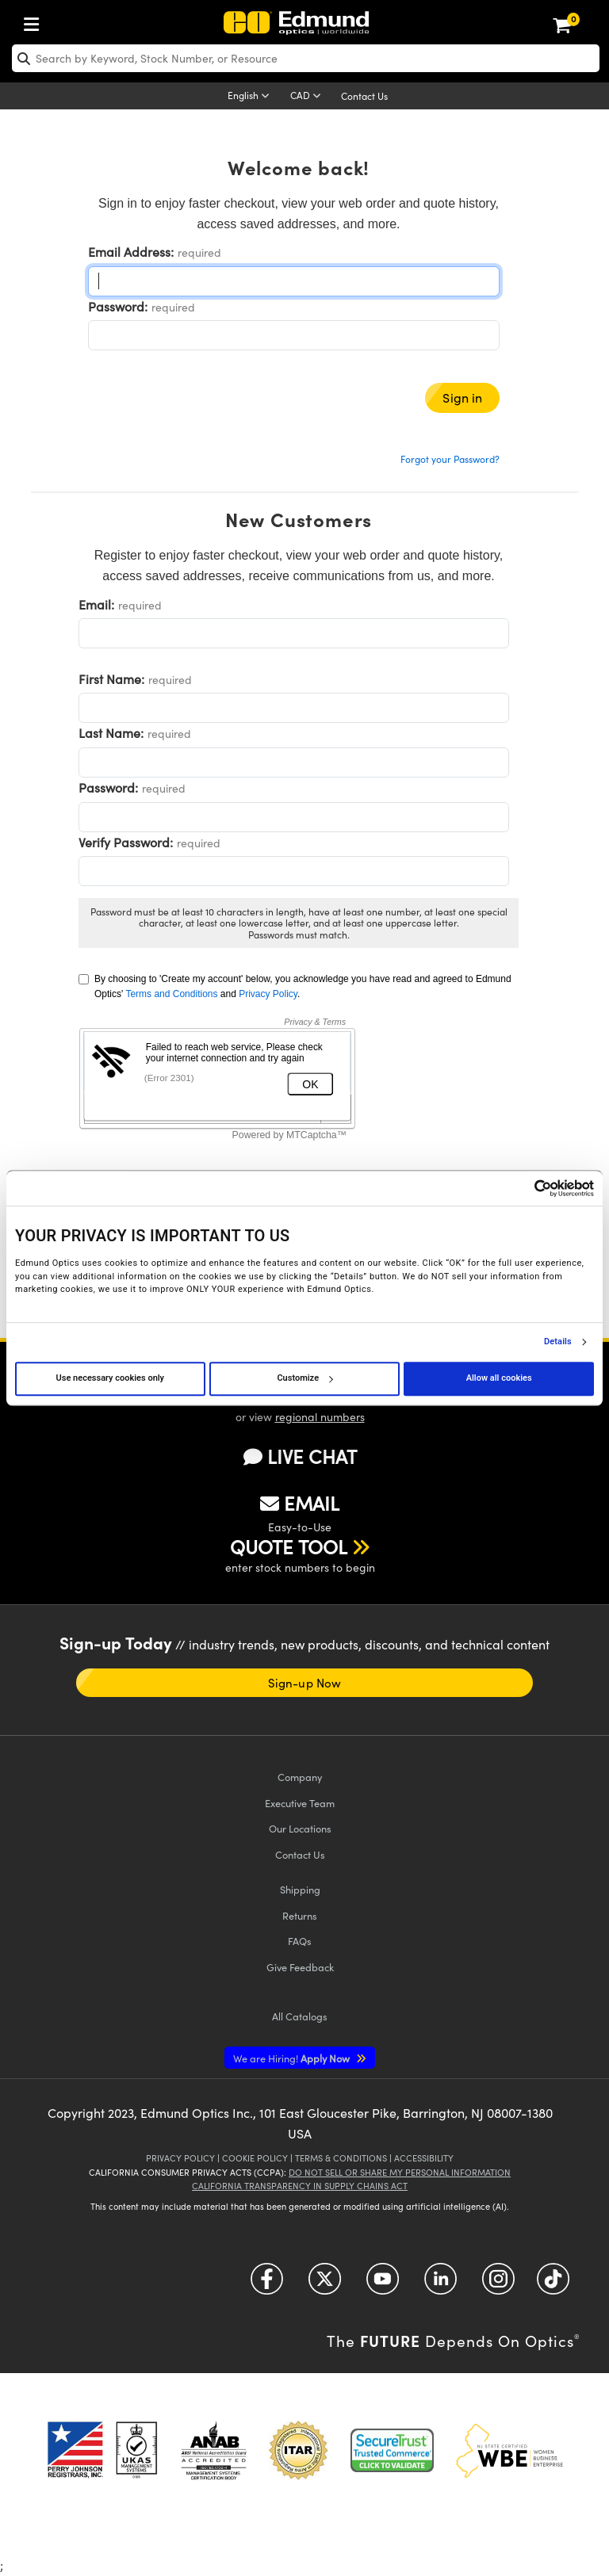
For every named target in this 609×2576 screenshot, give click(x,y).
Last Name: (111, 732)
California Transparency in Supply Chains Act (300, 2186)
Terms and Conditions (171, 993)
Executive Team (300, 1803)
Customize (304, 1378)
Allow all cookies (499, 1378)
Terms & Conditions (341, 2158)
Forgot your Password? (450, 459)
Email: (96, 604)
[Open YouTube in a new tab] (382, 2284)
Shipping (300, 1889)
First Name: (111, 679)
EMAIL (299, 1502)
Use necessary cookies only (110, 1378)
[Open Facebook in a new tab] (266, 2284)
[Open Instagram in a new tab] (498, 2284)
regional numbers (320, 1416)
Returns (299, 1915)
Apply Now (292, 2058)
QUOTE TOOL (288, 1546)
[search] (305, 58)
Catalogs (299, 2016)
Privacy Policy (268, 993)
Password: (117, 306)
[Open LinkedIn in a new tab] (440, 2284)
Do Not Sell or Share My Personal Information (400, 2172)
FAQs (300, 1940)
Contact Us (364, 96)
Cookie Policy (255, 2158)
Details (558, 1342)
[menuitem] (36, 21)
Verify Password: (126, 842)
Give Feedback (300, 1967)
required (199, 252)
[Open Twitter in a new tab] (324, 2284)
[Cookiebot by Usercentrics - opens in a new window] (524, 1188)
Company (300, 1776)
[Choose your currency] (308, 96)
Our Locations (300, 1828)
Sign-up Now (304, 1683)
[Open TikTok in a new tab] (553, 2284)
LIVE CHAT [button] (300, 1456)
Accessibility (424, 2158)
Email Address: (131, 251)
